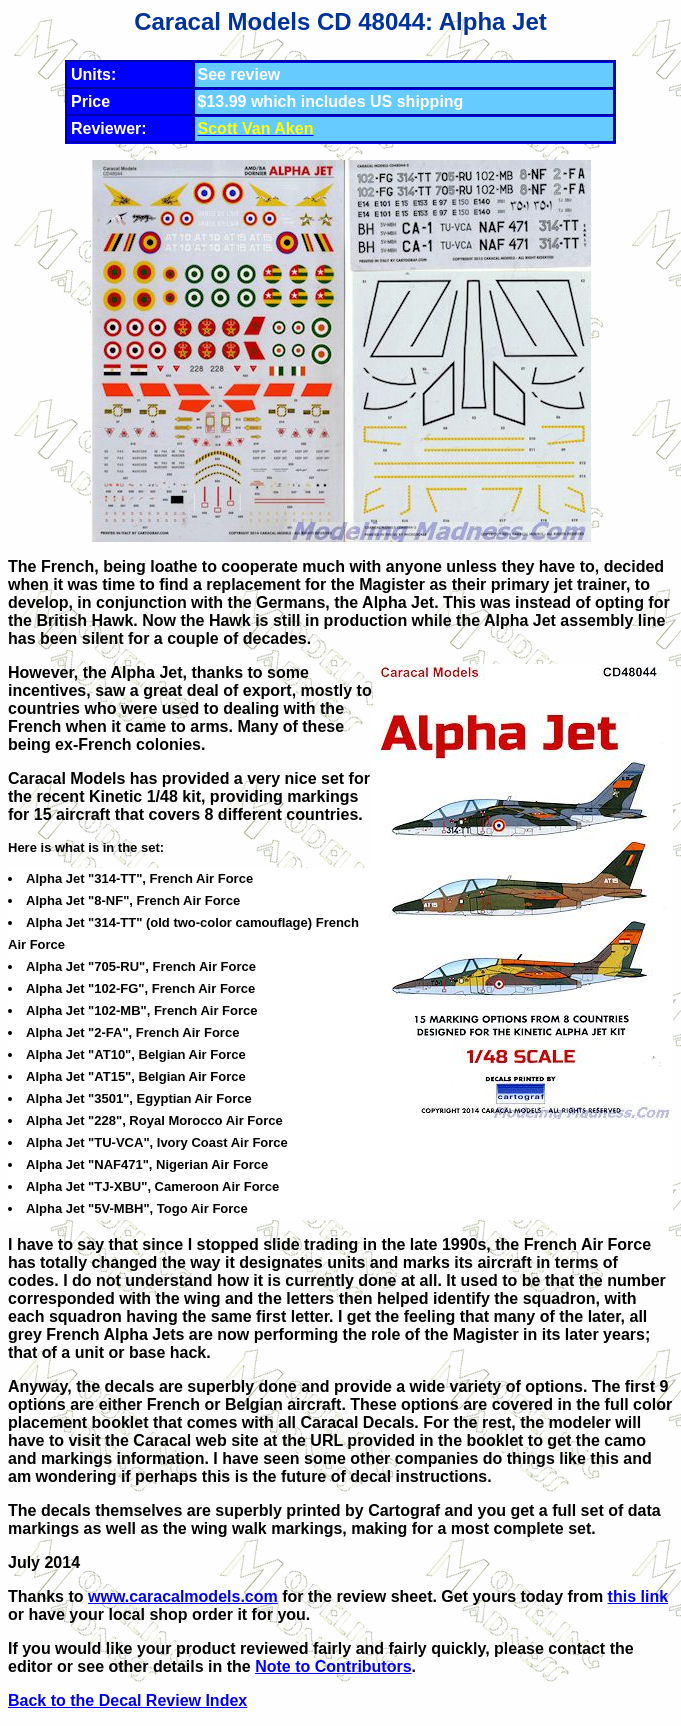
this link (638, 1596)
